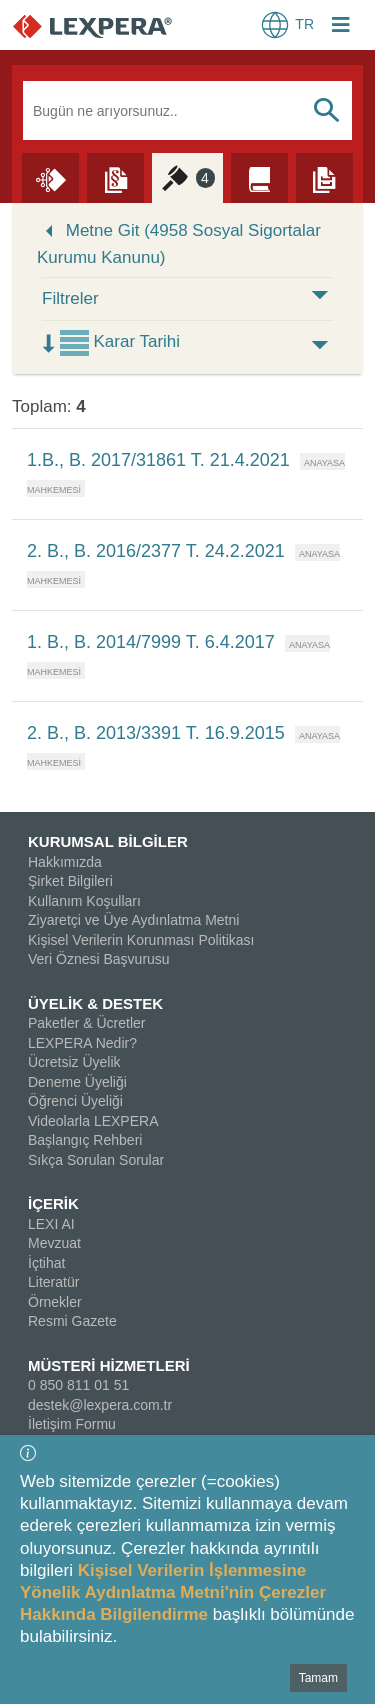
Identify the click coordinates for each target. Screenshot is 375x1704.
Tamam (318, 1678)
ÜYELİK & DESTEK (95, 1003)
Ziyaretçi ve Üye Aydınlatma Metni (133, 920)
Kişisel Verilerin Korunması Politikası (141, 940)
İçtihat (46, 1263)
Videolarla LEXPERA (93, 1121)
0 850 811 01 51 (78, 1385)
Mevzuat (54, 1243)
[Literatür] (259, 177)
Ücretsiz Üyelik (74, 1062)
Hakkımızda (65, 862)
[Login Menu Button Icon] (341, 27)
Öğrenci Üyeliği (75, 1101)
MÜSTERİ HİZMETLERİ (109, 1365)
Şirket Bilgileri (70, 881)
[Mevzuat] (115, 177)
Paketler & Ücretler (86, 1023)
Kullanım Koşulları (84, 901)
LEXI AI (51, 1224)
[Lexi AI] (50, 177)
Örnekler (55, 1302)
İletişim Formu (72, 1424)
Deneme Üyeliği (77, 1082)
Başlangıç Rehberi (85, 1140)
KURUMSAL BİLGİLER (108, 841)
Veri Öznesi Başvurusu (99, 959)
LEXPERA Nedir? (82, 1043)
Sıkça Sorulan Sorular (96, 1160)
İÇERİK (53, 1203)
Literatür (53, 1282)
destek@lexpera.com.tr (100, 1405)
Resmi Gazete (72, 1321)
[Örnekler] (324, 177)
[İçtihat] (187, 177)
